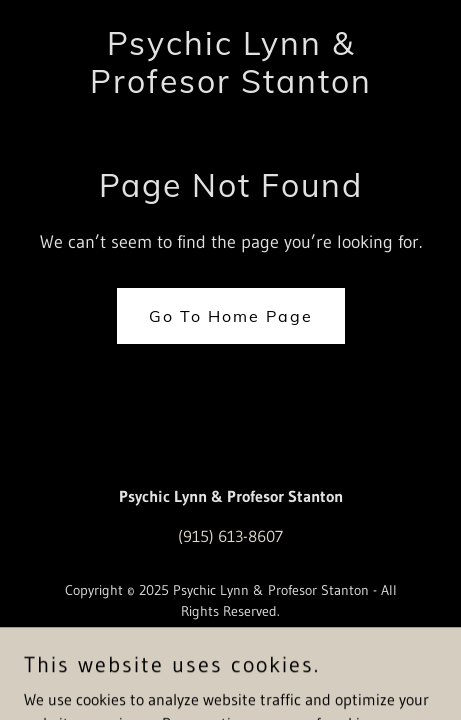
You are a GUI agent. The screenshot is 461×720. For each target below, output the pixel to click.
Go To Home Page (231, 316)
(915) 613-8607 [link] (230, 536)
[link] (230, 87)
